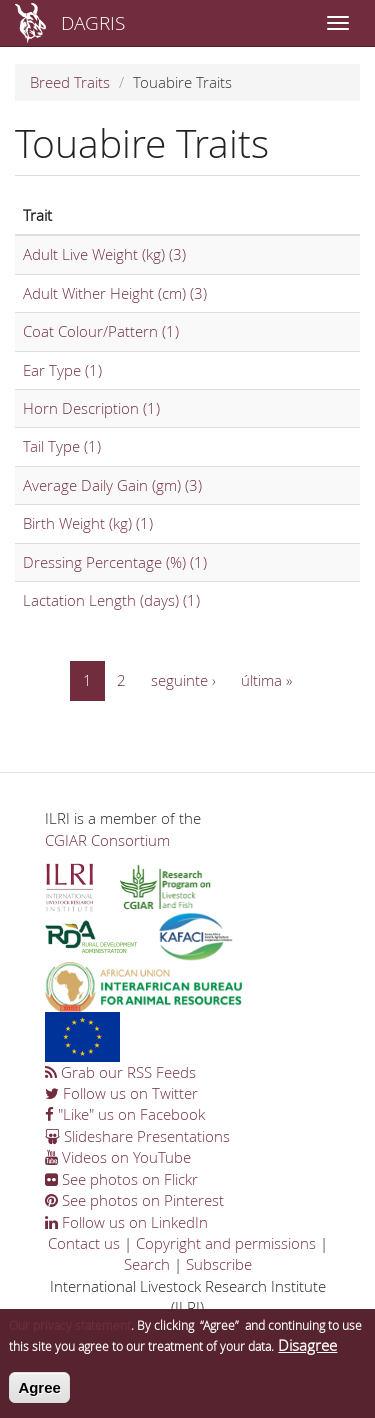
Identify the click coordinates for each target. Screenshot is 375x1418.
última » (266, 680)
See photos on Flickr (121, 1179)
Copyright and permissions (226, 1243)
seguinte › (183, 680)
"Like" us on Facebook (125, 1114)
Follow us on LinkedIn (126, 1222)
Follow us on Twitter (121, 1093)
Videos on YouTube (118, 1157)
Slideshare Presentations (137, 1136)
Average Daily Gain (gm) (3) (112, 485)
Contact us (84, 1243)
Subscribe (219, 1264)
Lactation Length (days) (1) (111, 600)
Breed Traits (70, 82)
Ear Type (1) (62, 370)
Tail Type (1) (62, 446)
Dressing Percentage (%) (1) (115, 562)
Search (147, 1264)
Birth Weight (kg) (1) (88, 523)
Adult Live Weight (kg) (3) (104, 254)
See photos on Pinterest (134, 1200)
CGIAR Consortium (107, 840)
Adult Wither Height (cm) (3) (115, 293)
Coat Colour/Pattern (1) (101, 331)
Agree (39, 1387)
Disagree (307, 1346)
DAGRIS (93, 22)
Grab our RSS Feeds (120, 1072)
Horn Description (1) (91, 408)
